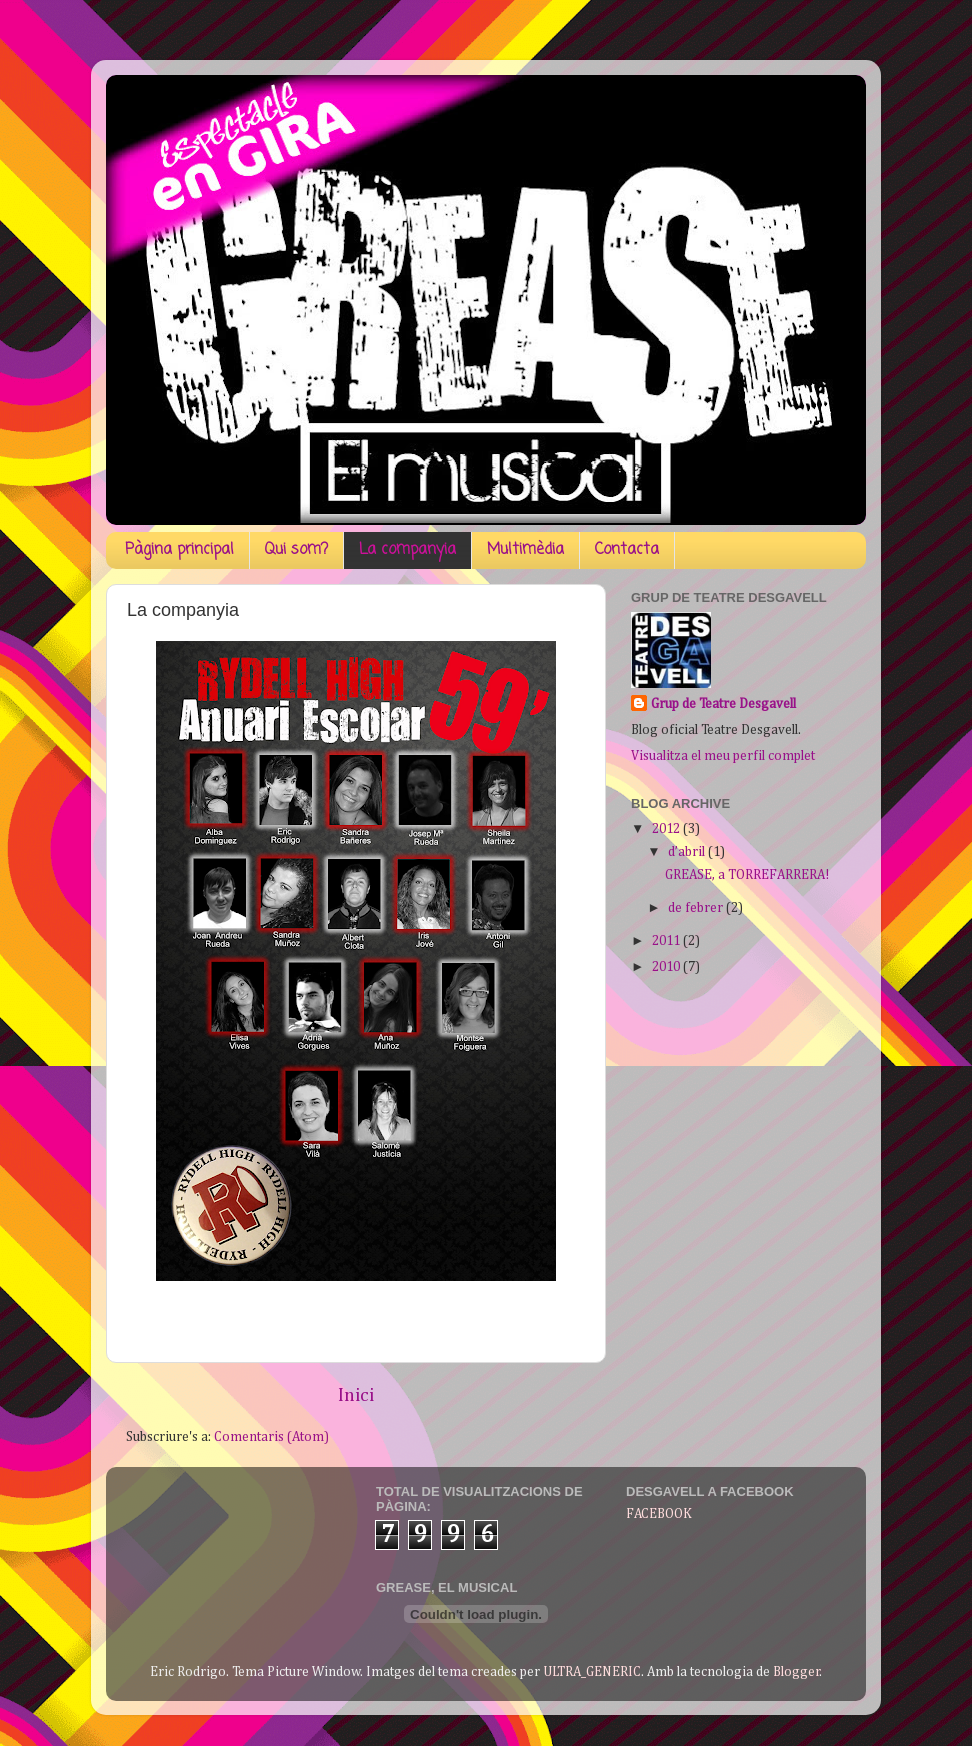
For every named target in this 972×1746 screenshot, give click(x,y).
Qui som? (296, 550)
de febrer (697, 908)
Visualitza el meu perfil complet (723, 756)
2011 (667, 941)
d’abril (688, 852)
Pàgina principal (179, 550)
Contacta (627, 550)
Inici (356, 1395)
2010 (667, 967)
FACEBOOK (659, 1514)
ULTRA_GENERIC (592, 1672)
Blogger (796, 1672)
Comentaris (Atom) (271, 1437)
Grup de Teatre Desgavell (723, 704)
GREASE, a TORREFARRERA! (747, 875)
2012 (667, 829)
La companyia (407, 550)
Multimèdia (525, 550)
